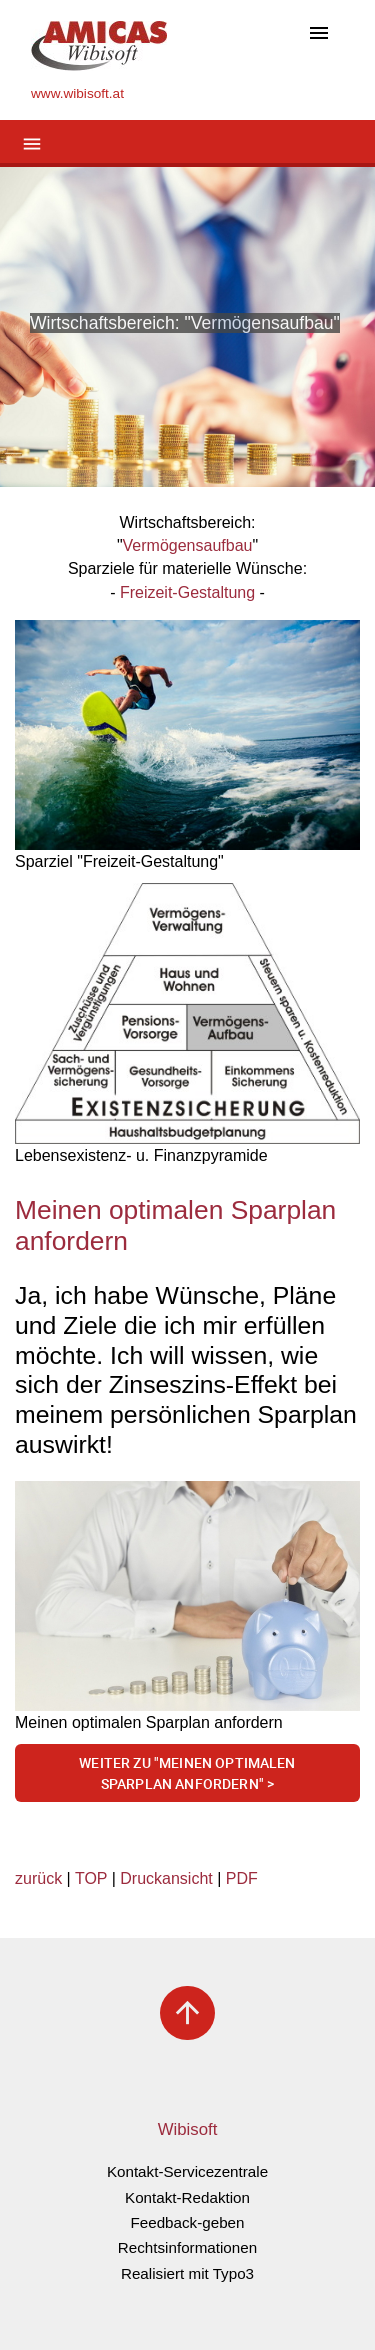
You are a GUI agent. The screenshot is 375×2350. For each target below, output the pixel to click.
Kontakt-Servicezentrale (187, 2171)
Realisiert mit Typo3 (187, 2273)
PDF (242, 1878)
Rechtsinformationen (187, 2247)
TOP (91, 1878)
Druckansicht (166, 1878)
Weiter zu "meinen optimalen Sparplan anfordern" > (187, 1773)
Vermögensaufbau (188, 545)
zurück (38, 1878)
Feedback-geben (188, 2222)
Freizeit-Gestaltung (187, 592)
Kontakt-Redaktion (187, 2197)
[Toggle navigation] (319, 34)
